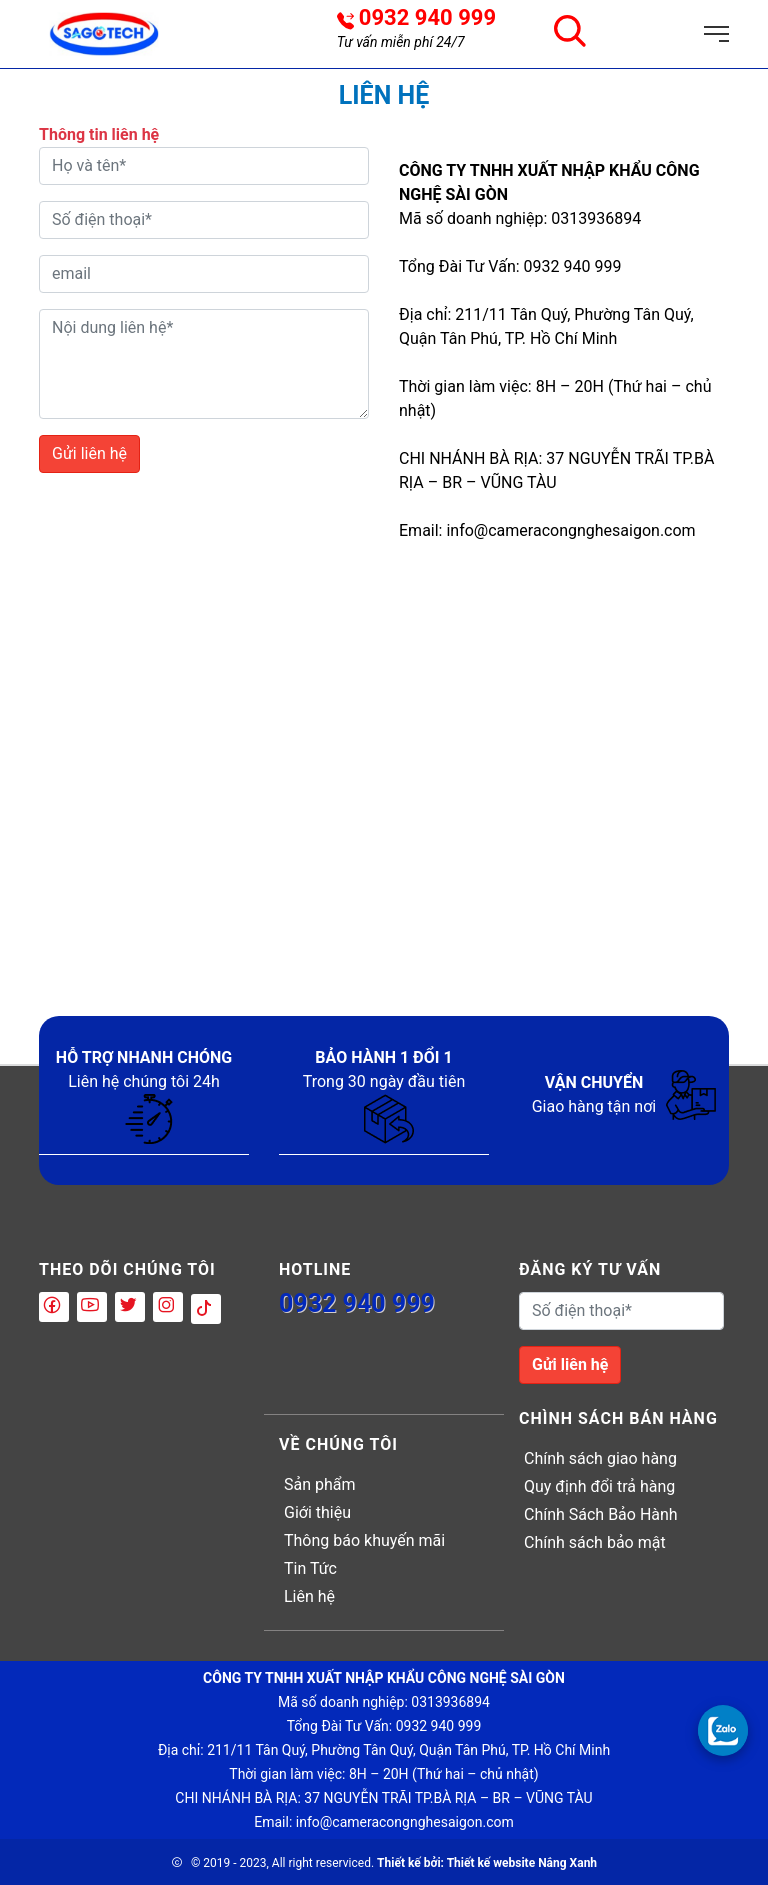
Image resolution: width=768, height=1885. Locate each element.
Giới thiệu (317, 1512)
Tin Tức (310, 1568)
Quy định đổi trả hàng (599, 1486)
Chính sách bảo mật (595, 1542)
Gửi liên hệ (89, 453)
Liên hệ (309, 1596)
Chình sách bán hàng (618, 1418)
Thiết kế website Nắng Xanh (522, 1863)
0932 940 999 (427, 18)
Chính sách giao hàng (600, 1458)
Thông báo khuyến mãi (364, 1540)
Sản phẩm (320, 1484)
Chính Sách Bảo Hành (601, 1514)
